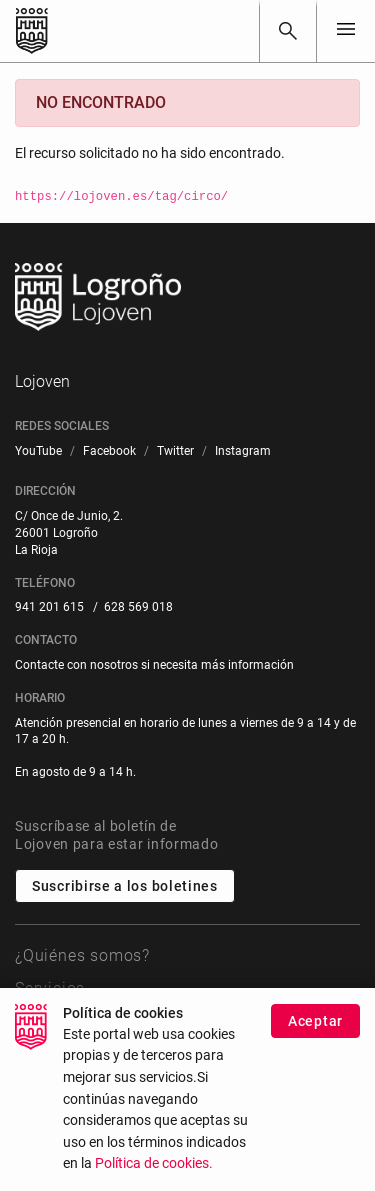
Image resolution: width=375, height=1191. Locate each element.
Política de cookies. (154, 1168)
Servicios (50, 988)
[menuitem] (38, 451)
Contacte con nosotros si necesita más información (154, 665)
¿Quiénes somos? (82, 955)
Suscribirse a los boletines (125, 886)
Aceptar (315, 1026)
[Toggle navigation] (346, 30)
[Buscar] (288, 31)
